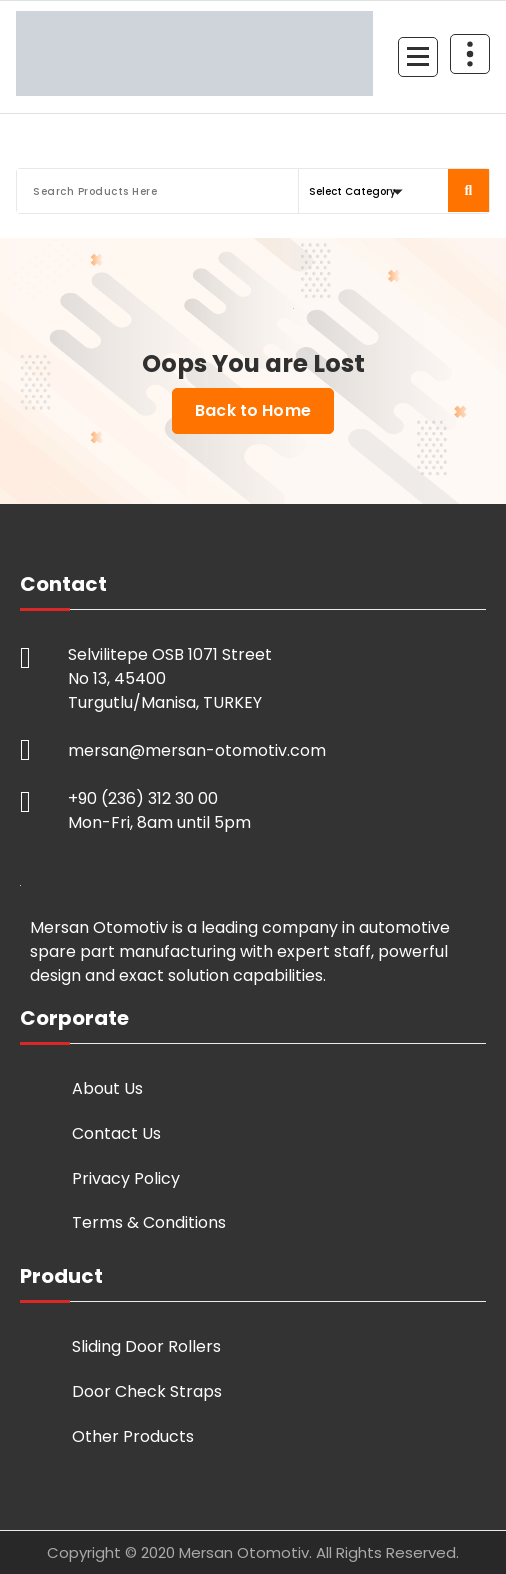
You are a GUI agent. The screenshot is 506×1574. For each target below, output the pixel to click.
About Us (107, 1088)
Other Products (133, 1436)
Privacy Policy (126, 1178)
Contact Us (116, 1133)
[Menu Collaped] (418, 57)
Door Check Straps (147, 1391)
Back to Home (253, 410)
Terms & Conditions (149, 1222)
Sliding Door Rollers (146, 1346)
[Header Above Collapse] (470, 54)
